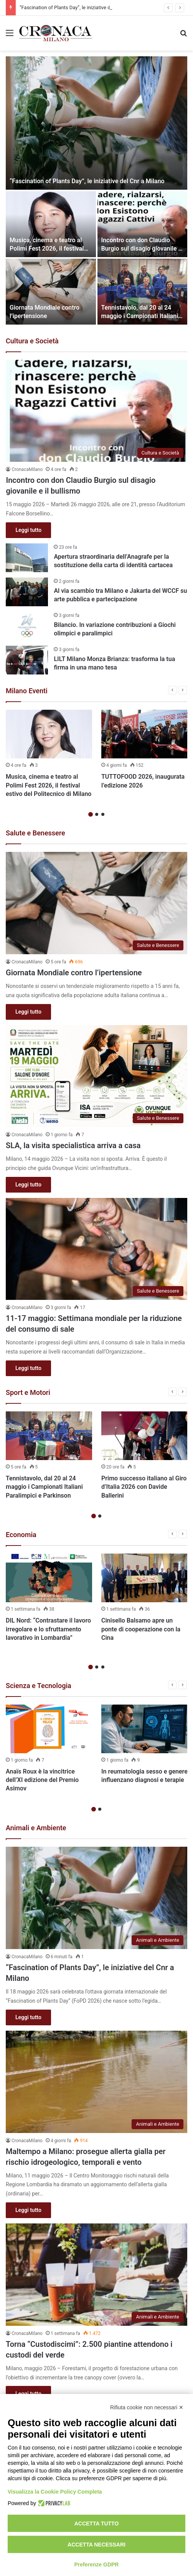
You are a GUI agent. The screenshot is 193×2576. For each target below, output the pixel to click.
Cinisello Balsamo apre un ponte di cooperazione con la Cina (140, 1629)
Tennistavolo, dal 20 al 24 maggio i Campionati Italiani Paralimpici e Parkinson (139, 316)
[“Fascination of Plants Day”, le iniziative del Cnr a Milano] (96, 123)
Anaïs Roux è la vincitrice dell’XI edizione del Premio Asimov (42, 1780)
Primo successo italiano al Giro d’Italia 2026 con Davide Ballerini (143, 1487)
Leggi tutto (28, 530)
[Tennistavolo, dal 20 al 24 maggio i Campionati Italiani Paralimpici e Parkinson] (142, 292)
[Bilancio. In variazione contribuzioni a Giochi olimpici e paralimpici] (27, 626)
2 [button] (96, 814)
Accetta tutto (96, 2523)
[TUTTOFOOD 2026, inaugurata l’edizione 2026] (144, 734)
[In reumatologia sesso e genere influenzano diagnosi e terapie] (144, 1729)
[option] (96, 190)
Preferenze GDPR (96, 2564)
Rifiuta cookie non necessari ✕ (146, 2407)
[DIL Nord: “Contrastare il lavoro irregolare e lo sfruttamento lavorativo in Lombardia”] (49, 1578)
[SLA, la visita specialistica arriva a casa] (96, 1076)
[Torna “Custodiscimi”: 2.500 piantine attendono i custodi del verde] (96, 2274)
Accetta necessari (96, 2545)
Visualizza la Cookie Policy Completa (55, 2492)
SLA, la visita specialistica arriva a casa (73, 1145)
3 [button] (102, 814)
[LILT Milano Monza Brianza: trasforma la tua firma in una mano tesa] (27, 660)
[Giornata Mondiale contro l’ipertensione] (51, 292)
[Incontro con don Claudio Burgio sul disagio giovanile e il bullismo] (142, 224)
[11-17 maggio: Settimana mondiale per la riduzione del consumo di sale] (96, 1249)
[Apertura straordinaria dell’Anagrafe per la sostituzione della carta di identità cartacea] (27, 557)
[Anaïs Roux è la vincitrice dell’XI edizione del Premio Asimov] (49, 1729)
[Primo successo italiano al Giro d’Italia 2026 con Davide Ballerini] (144, 1435)
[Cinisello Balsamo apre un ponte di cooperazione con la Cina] (144, 1578)
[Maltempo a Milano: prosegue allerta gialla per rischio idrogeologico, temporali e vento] (96, 2082)
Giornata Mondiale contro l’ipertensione (74, 972)
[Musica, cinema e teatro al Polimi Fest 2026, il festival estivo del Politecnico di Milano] (51, 224)
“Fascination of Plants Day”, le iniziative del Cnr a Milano (87, 181)
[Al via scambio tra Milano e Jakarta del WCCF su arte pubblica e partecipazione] (27, 592)
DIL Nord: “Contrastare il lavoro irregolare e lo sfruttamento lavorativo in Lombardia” (48, 1629)
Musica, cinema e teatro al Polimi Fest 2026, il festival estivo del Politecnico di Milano (48, 785)
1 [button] (90, 814)
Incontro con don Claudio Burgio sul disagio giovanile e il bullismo (141, 248)
